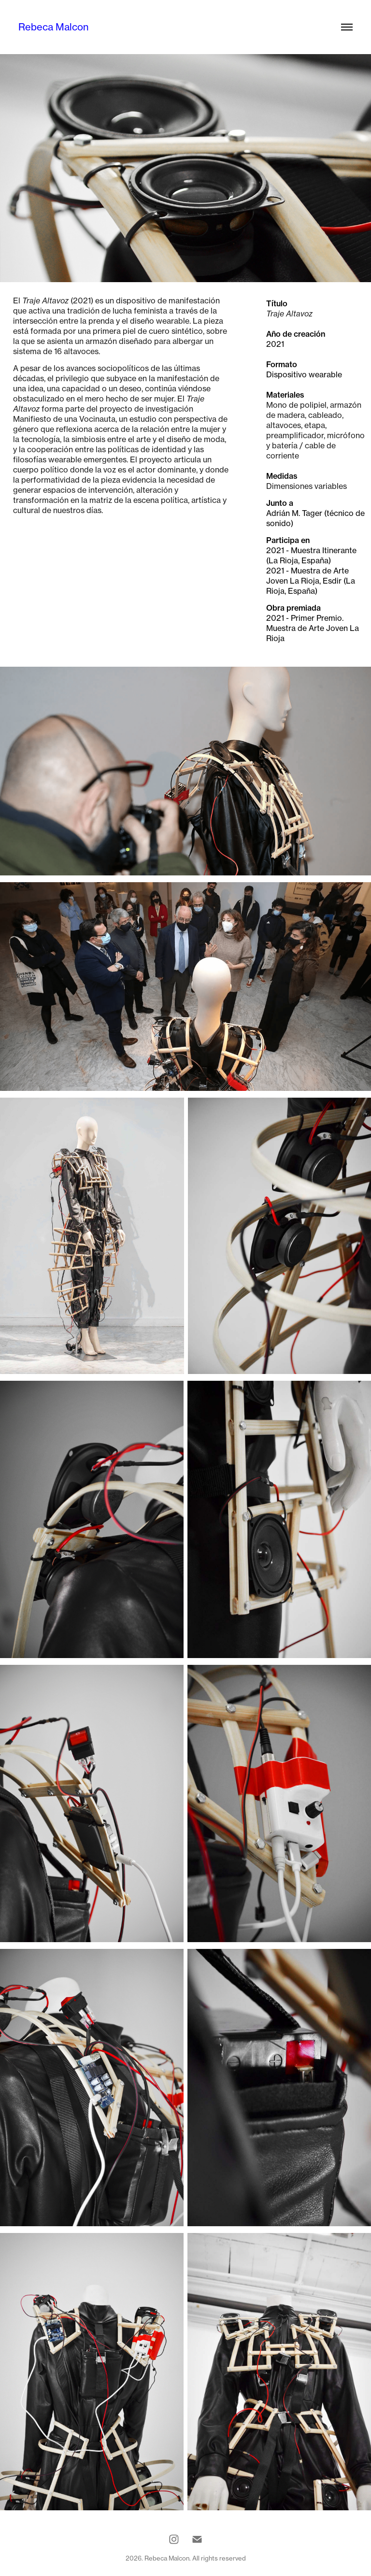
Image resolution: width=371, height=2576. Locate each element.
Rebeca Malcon (53, 27)
